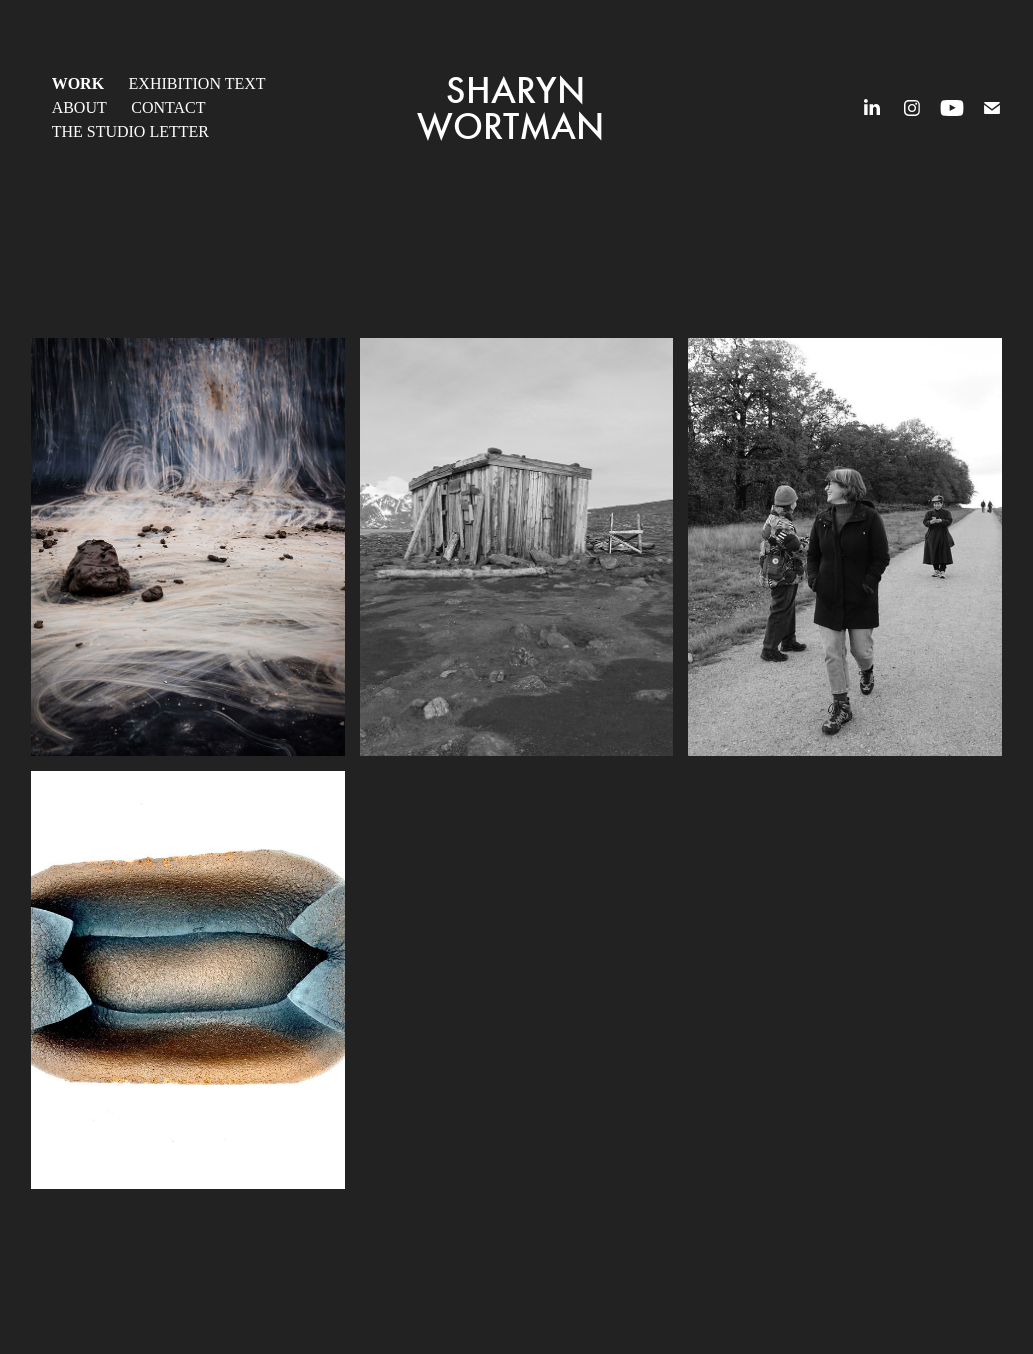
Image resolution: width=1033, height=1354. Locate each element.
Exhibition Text (197, 83)
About (79, 107)
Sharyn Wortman (515, 108)
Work (78, 83)
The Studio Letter (130, 131)
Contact (168, 107)
